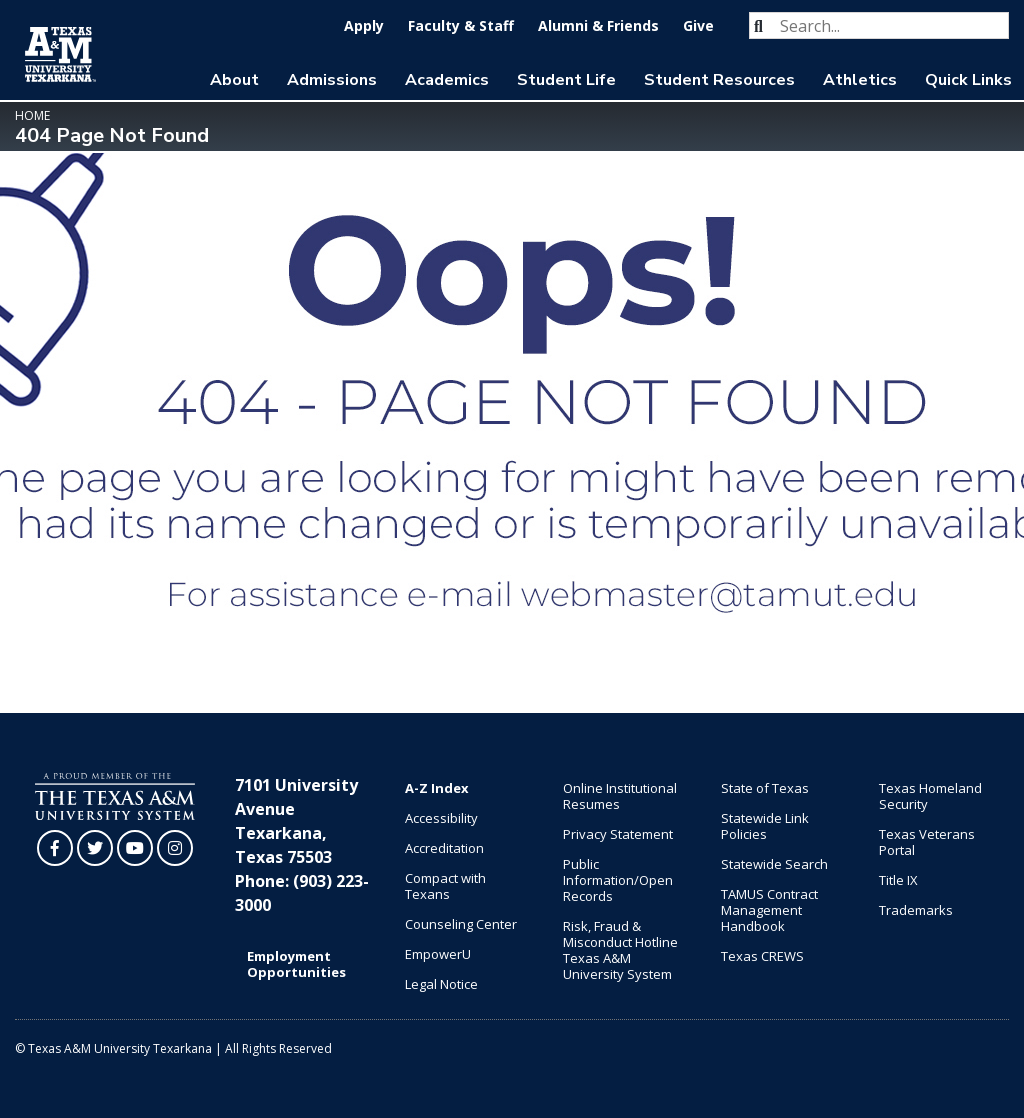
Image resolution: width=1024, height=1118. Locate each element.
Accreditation (444, 848)
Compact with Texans (445, 886)
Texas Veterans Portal (927, 842)
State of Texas (765, 788)
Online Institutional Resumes (620, 796)
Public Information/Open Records (618, 880)
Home (32, 115)
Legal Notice (441, 984)
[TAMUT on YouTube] (135, 848)
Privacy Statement (618, 834)
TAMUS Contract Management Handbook (769, 910)
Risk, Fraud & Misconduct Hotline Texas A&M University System (620, 950)
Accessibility (441, 818)
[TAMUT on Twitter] (95, 848)
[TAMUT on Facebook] (55, 848)
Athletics (860, 80)
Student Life (566, 80)
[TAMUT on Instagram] (175, 848)
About (234, 80)
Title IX (898, 880)
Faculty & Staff (461, 25)
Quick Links (968, 80)
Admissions (332, 80)
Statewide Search (774, 864)
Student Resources (719, 80)
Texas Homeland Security (930, 796)
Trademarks (916, 910)
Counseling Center (461, 924)
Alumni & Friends (598, 25)
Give (698, 25)
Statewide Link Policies (765, 826)
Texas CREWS (762, 956)
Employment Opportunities (296, 964)
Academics (447, 80)
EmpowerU (438, 954)
